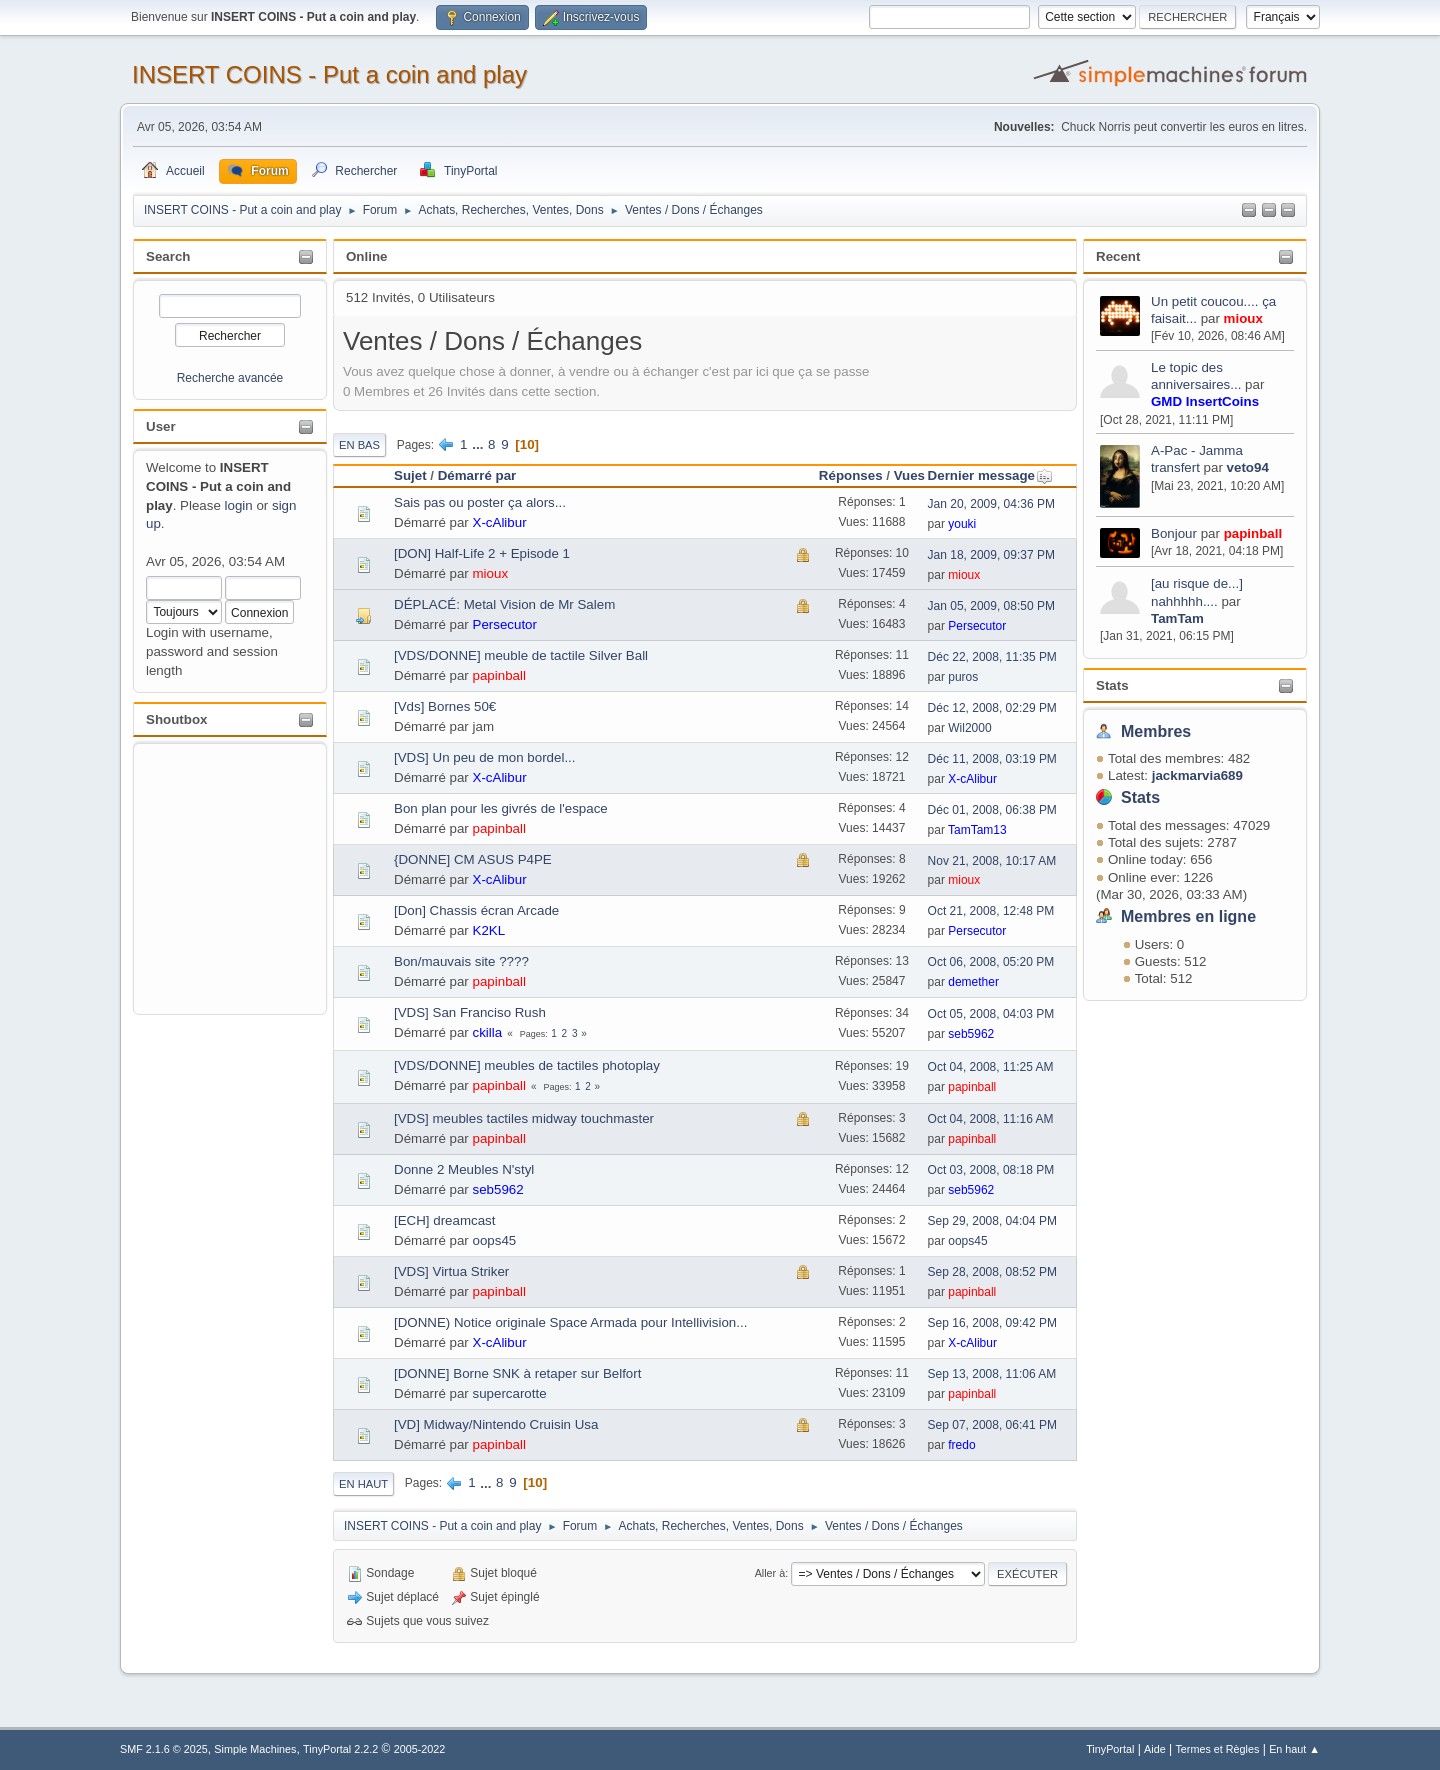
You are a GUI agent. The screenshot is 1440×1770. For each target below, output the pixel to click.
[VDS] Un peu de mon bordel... (485, 757)
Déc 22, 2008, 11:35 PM (992, 657)
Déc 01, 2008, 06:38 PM (992, 810)
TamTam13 (977, 830)
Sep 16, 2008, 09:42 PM (992, 1323)
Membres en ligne (1188, 916)
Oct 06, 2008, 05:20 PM (991, 962)
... (479, 444)
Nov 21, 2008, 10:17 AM (992, 861)
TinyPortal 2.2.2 (340, 1749)
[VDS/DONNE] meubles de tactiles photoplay (527, 1065)
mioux (1243, 318)
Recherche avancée (230, 378)
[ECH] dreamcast (444, 1220)
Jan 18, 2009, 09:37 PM (991, 555)
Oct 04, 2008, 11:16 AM (991, 1119)
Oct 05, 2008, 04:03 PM (991, 1014)
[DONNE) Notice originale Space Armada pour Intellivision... (570, 1322)
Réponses (851, 475)
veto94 (1248, 467)
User (161, 426)
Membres (1156, 731)
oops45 (495, 1240)
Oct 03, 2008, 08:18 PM (991, 1170)
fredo (961, 1445)
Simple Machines (255, 1749)
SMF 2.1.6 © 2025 (164, 1749)
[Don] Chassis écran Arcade (476, 910)
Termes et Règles (1217, 1749)
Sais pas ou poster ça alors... (480, 502)
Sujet (410, 475)
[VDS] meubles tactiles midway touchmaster (524, 1118)
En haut (363, 1484)
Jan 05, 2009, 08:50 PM (991, 606)
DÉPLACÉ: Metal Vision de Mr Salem (504, 604)
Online (366, 256)
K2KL (489, 930)
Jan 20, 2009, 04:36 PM (991, 504)
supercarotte (510, 1393)
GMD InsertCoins (1205, 401)
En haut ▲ (1294, 1749)
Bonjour (1174, 533)
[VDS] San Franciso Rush (470, 1012)
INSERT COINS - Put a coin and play (329, 74)
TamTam (1177, 618)
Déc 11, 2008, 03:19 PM (992, 759)
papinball (1253, 533)
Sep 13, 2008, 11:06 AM (992, 1374)
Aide (1155, 1749)
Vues (909, 475)
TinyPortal (1110, 1749)
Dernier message (990, 475)
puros (963, 677)
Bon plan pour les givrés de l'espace (501, 808)
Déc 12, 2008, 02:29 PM (992, 708)
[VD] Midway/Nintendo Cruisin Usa (496, 1424)
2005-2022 (420, 1749)
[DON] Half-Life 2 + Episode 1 (482, 553)
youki (962, 524)
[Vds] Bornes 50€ (445, 706)
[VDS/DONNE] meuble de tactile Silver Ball (521, 655)
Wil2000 (969, 728)
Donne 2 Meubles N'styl (464, 1169)
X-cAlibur (500, 522)
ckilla (488, 1032)
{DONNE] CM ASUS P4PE (473, 859)
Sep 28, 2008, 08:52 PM (992, 1272)
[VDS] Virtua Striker (451, 1271)
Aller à (770, 1573)
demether (973, 982)
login (239, 505)
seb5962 (971, 1034)
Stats (1112, 685)
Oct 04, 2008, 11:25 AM (991, 1067)
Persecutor (505, 624)
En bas (359, 445)
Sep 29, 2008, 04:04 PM (992, 1221)
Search (168, 256)
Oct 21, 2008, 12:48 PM (991, 911)
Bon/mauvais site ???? (461, 961)
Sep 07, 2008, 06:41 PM (992, 1425)
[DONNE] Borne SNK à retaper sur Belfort (517, 1373)
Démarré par (477, 475)
